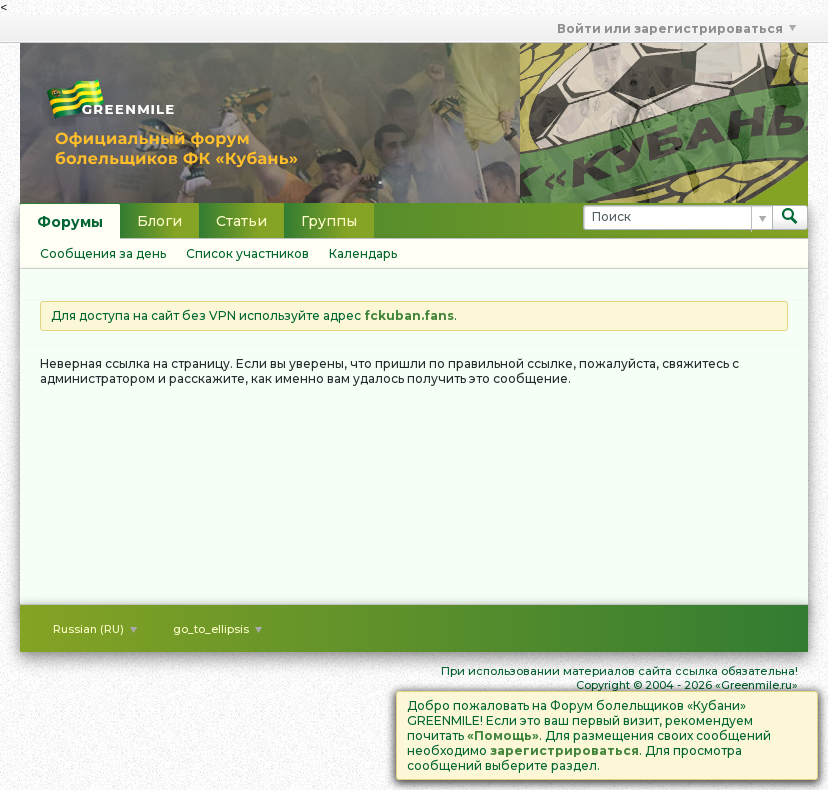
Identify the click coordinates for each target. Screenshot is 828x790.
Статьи (241, 221)
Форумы (70, 222)
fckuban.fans (409, 315)
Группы (329, 221)
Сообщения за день (103, 253)
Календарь (363, 253)
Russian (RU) (95, 629)
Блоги (159, 221)
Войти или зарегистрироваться (676, 28)
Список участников (247, 253)
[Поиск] (677, 217)
